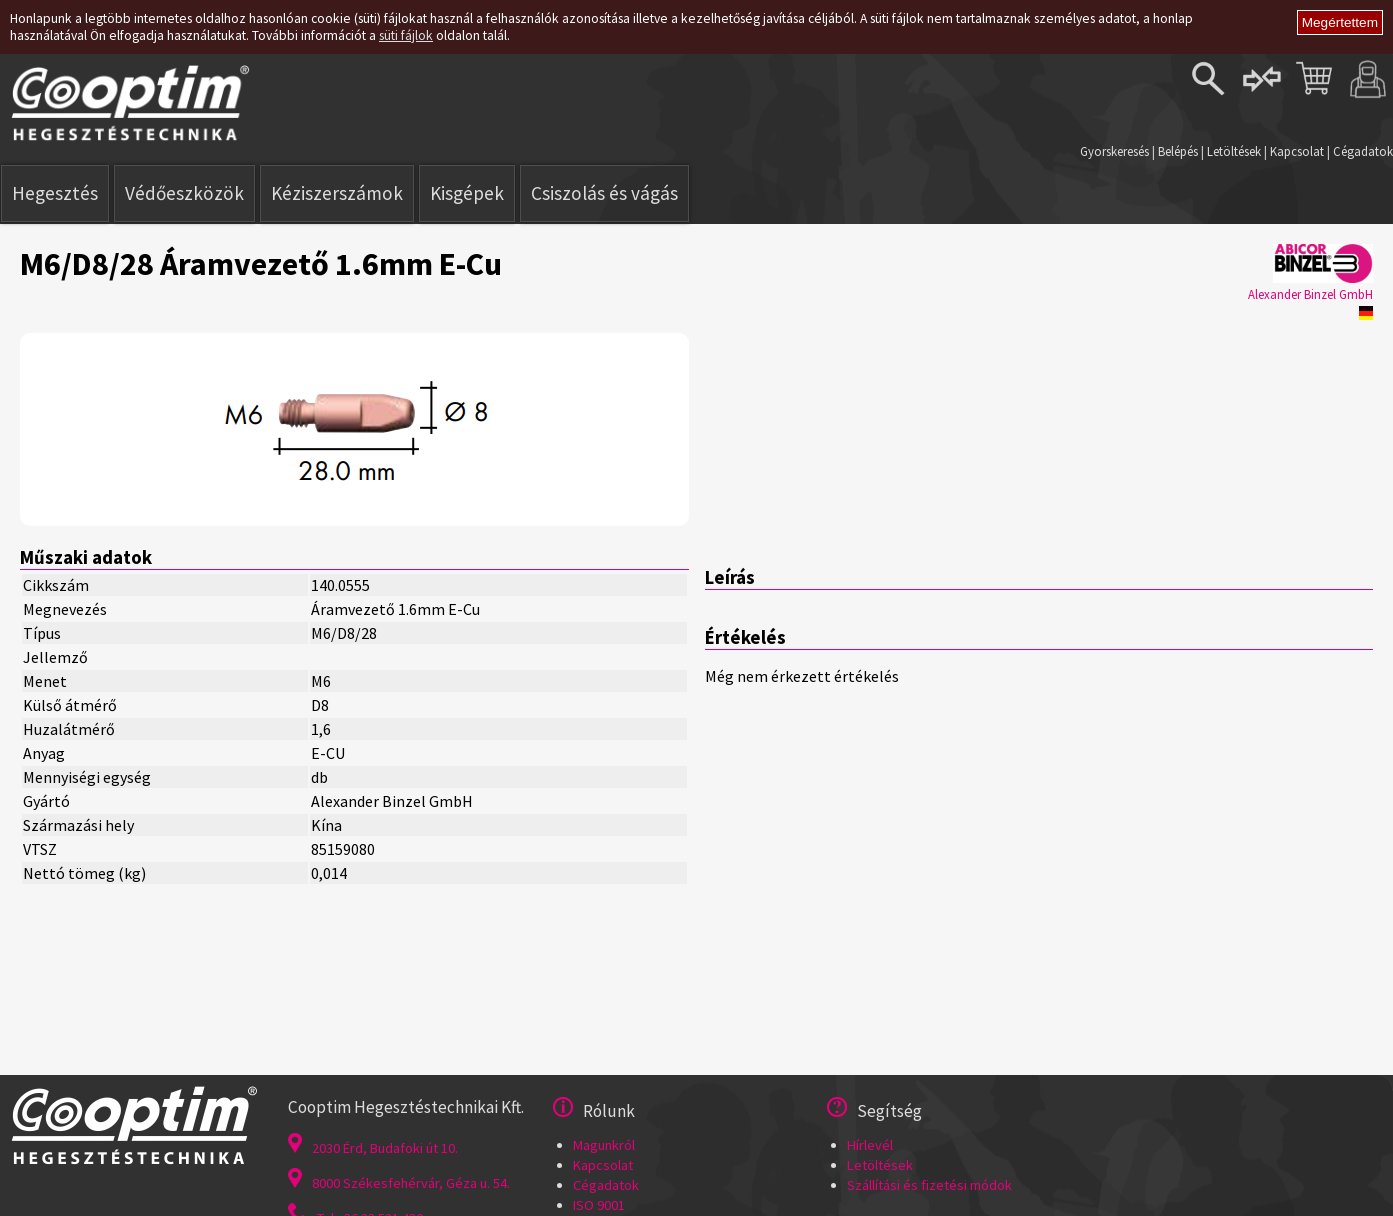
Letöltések (1234, 151)
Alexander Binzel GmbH (1310, 294)
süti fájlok (406, 35)
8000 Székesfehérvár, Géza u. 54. (399, 1183)
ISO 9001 (599, 1205)
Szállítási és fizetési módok (929, 1185)
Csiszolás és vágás (604, 193)
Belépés (1178, 151)
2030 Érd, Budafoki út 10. (373, 1148)
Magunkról (604, 1145)
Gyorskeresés (1114, 151)
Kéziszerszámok (337, 193)
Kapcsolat (1297, 151)
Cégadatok (1363, 151)
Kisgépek (467, 193)
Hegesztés (55, 193)
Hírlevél (870, 1145)
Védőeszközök (184, 193)
